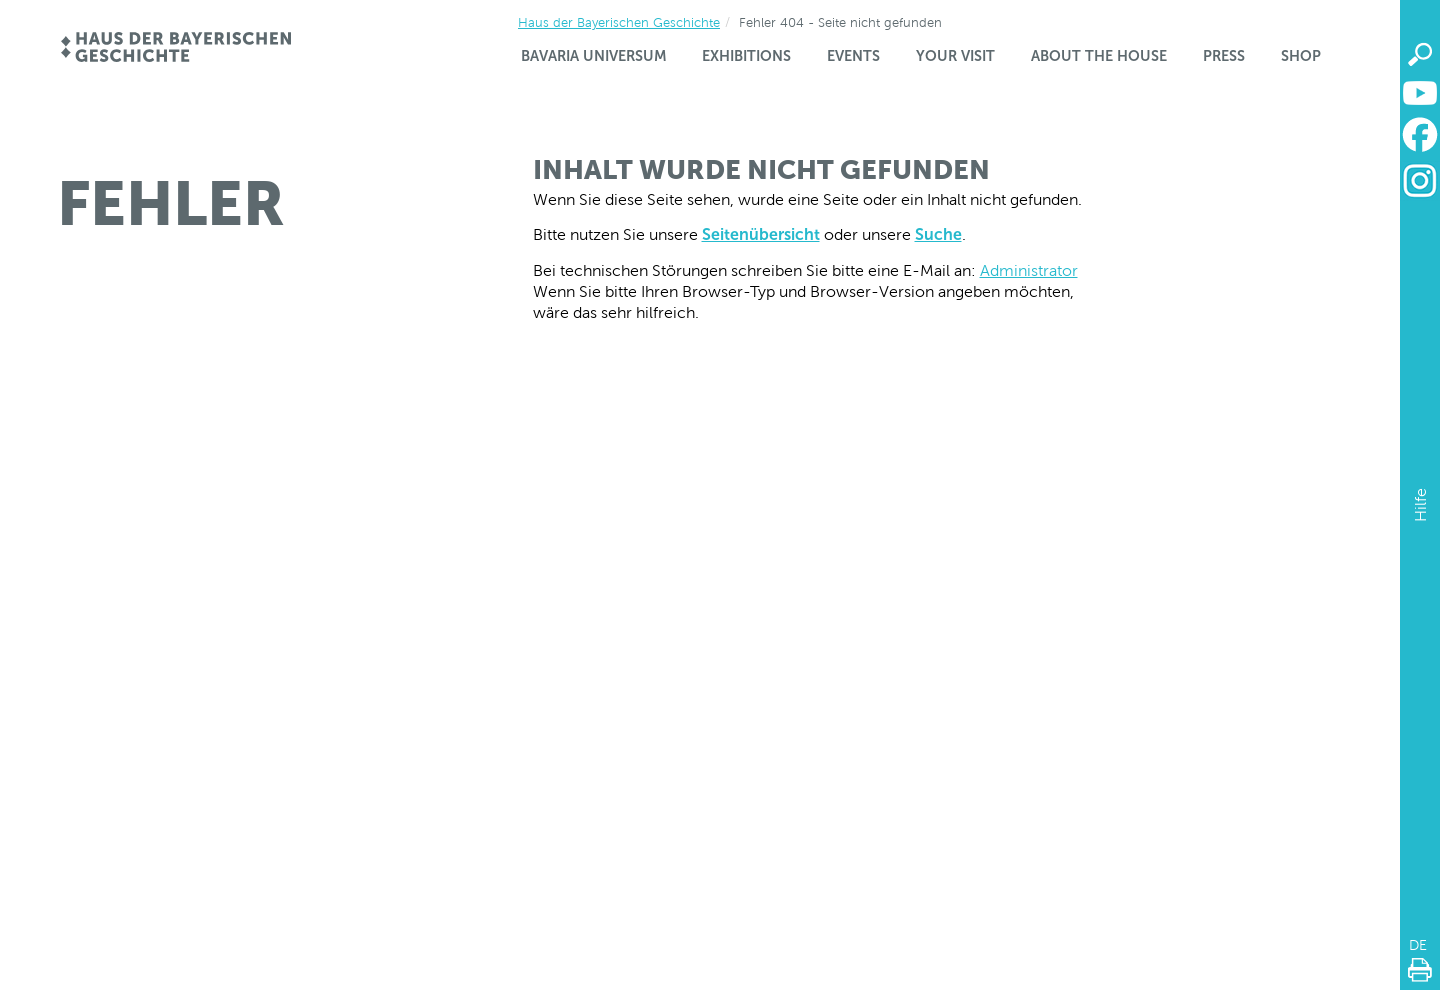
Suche (938, 234)
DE (1418, 945)
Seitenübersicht (761, 234)
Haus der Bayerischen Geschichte (619, 22)
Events (853, 56)
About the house (1099, 56)
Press (1224, 56)
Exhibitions (746, 56)
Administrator (1029, 270)
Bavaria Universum (594, 56)
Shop (1301, 56)
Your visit (955, 56)
